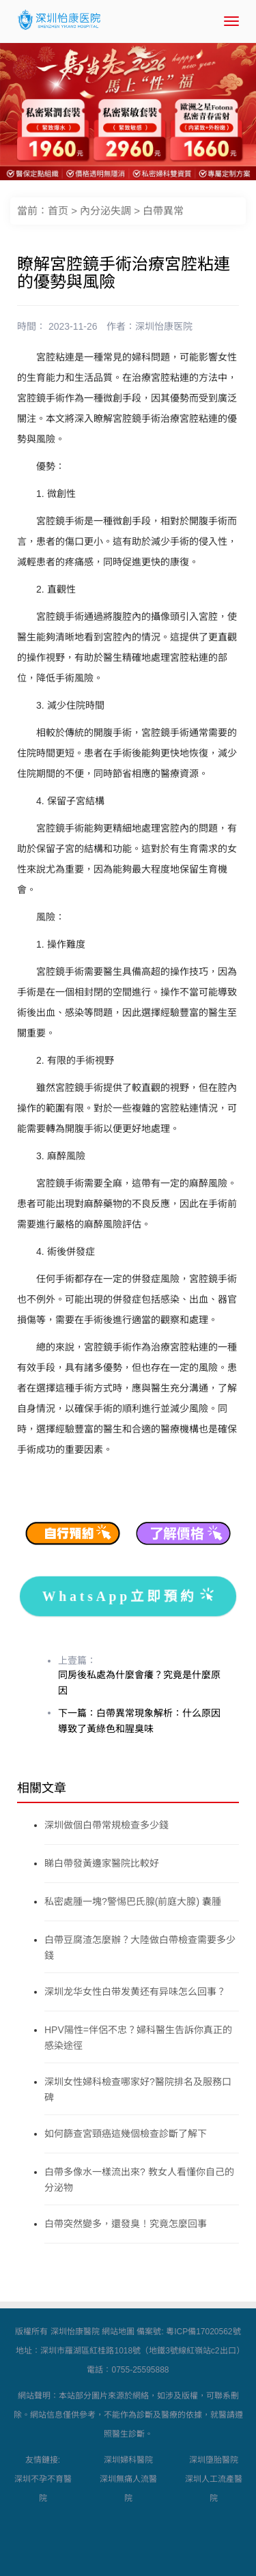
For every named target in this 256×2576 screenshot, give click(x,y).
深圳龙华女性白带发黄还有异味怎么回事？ (135, 1991)
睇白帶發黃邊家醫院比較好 (101, 1863)
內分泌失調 (105, 210)
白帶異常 (163, 210)
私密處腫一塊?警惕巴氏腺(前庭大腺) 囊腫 (132, 1901)
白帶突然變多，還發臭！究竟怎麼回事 (125, 2223)
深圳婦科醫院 (128, 2460)
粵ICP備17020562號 (203, 2331)
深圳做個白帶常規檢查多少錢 (106, 1825)
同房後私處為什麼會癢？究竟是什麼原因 (139, 1682)
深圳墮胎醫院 (213, 2460)
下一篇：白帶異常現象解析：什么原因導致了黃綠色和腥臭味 (139, 1721)
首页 (58, 210)
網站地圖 (118, 2331)
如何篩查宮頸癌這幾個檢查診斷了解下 (125, 2133)
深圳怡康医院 (164, 326)
